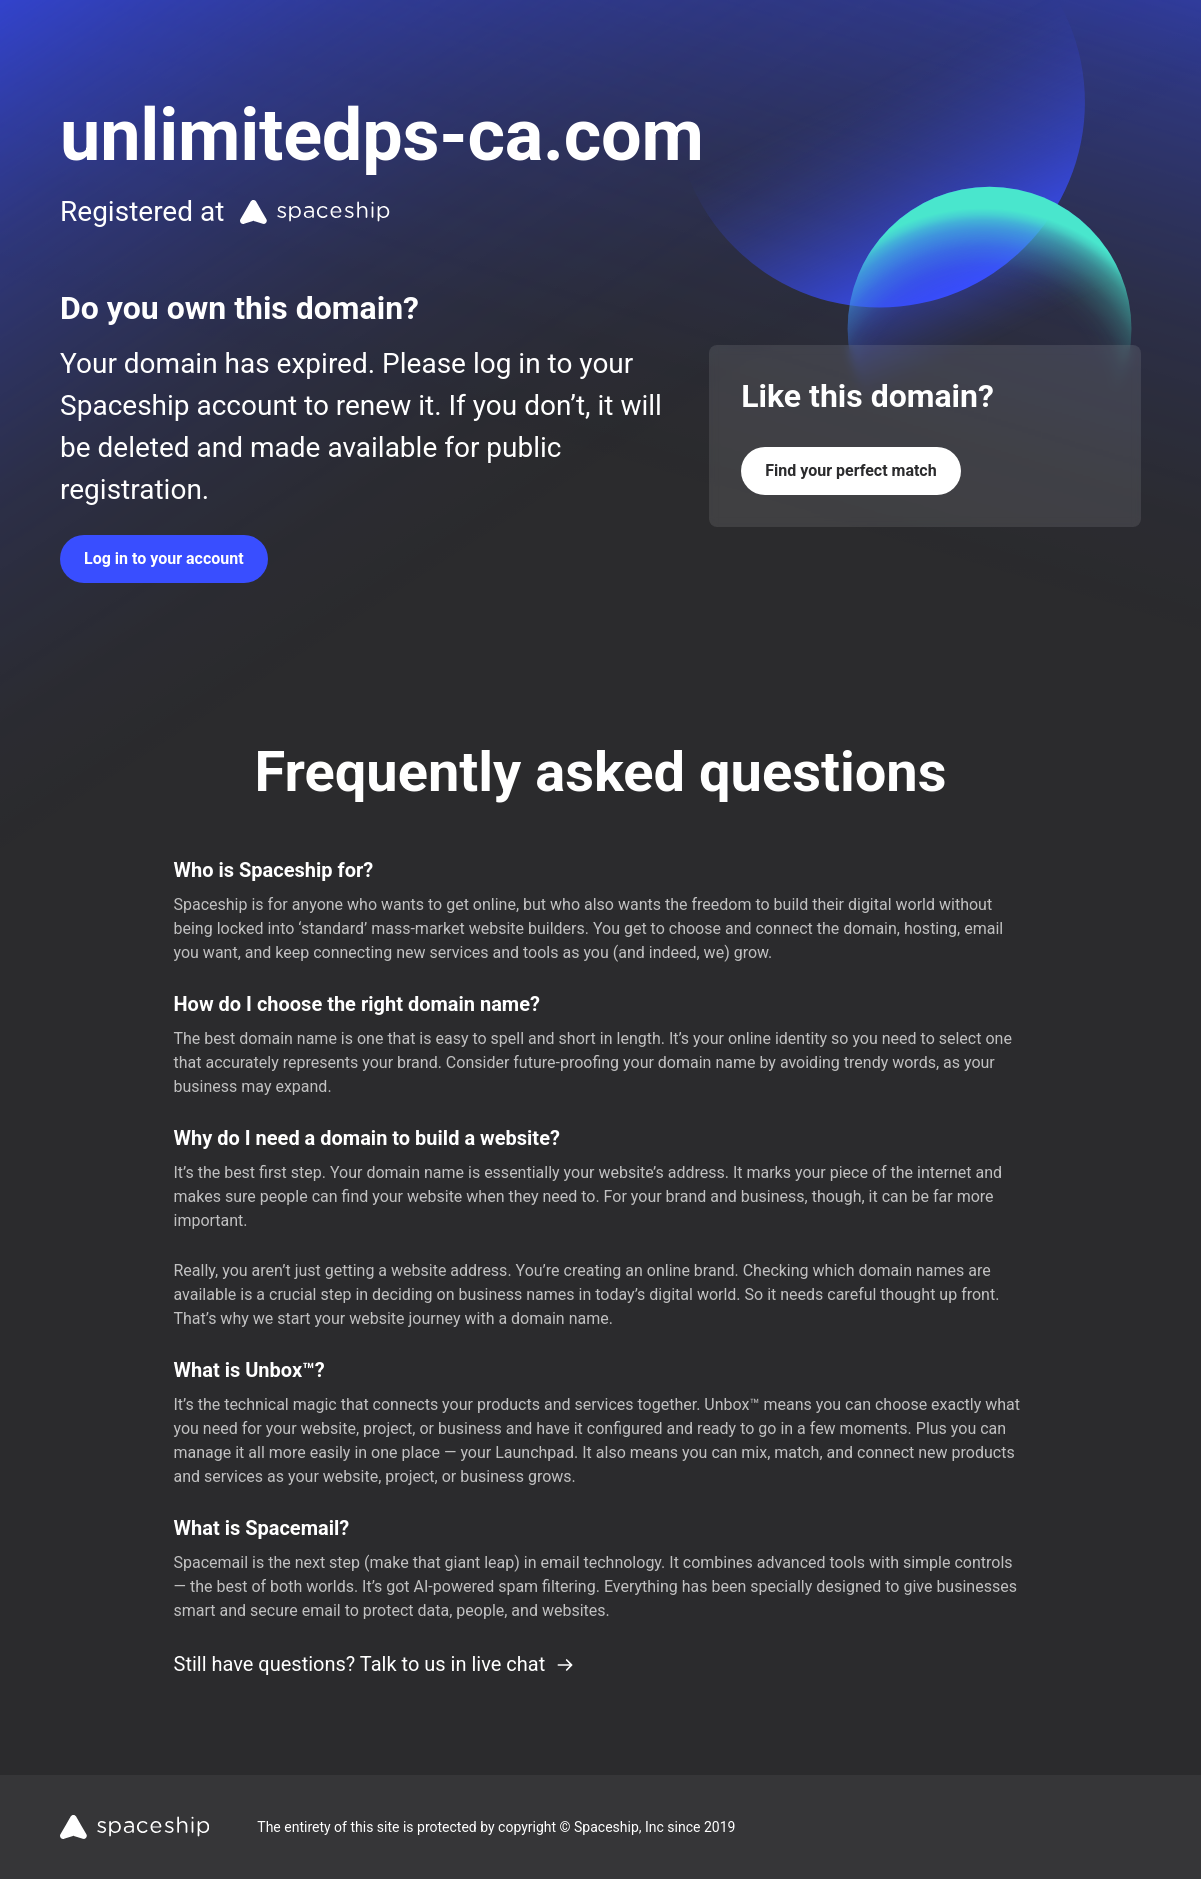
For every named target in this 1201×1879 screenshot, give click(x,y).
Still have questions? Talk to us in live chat (375, 1664)
